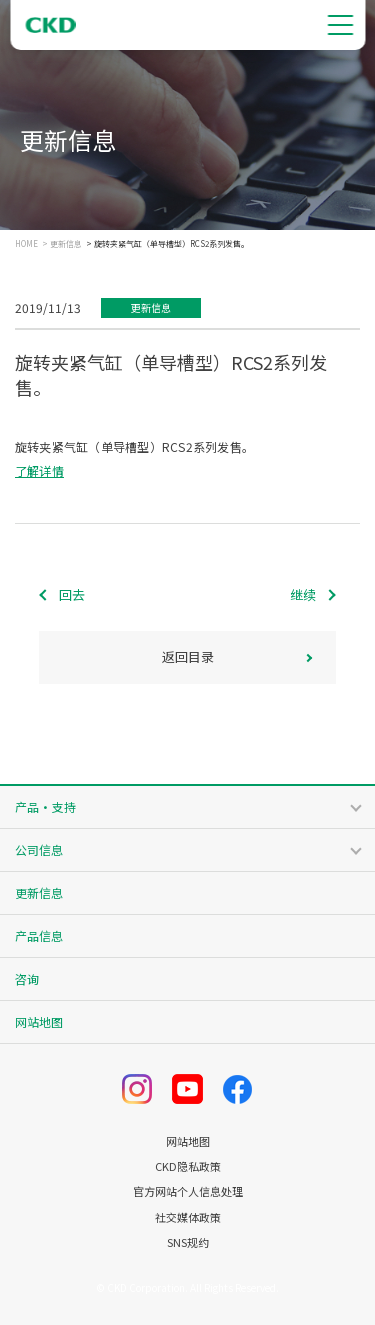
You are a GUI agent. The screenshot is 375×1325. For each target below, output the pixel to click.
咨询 (27, 978)
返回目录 (188, 656)
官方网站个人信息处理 (188, 1191)
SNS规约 (188, 1242)
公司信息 (39, 849)
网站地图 (39, 1021)
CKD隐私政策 (188, 1166)
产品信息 (39, 935)
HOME (26, 244)
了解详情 (39, 470)
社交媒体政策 (188, 1217)
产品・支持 (45, 806)
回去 (72, 594)
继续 (303, 594)
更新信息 (66, 244)
